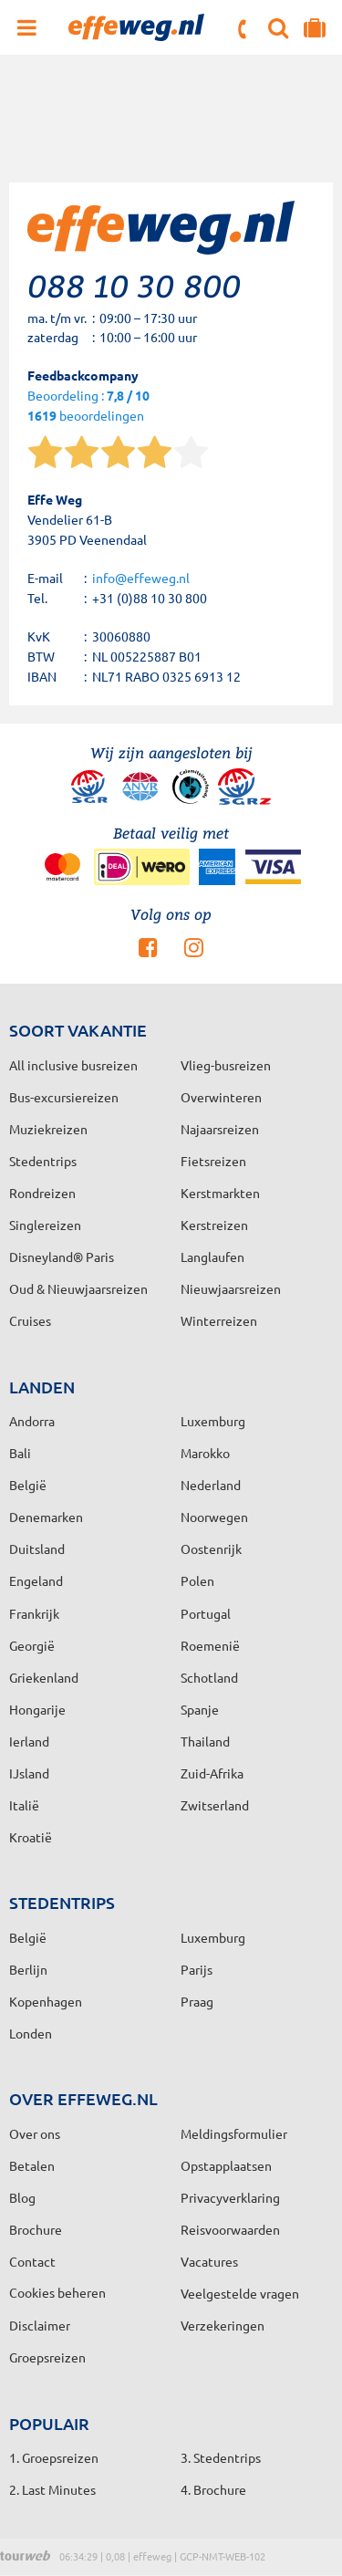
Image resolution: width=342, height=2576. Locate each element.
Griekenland (43, 1677)
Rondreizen (42, 1192)
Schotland (209, 1677)
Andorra (32, 1421)
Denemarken (46, 1516)
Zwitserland (215, 1805)
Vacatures (209, 2261)
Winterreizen (219, 1320)
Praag (197, 2001)
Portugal (206, 1613)
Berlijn (28, 1969)
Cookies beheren (57, 2292)
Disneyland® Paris (61, 1256)
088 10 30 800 (243, 29)
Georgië (32, 1645)
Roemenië (210, 1645)
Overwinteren (221, 1097)
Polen (197, 1580)
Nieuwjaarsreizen (231, 1288)
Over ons (34, 2133)
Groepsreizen (47, 2357)
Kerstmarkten (220, 1192)
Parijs (196, 1969)
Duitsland (37, 1548)
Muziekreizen (48, 1129)
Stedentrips (43, 1160)
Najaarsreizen (220, 1129)
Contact (32, 2261)
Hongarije (37, 1709)
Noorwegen (214, 1516)
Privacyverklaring (230, 2197)
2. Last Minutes (52, 2489)
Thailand (205, 1741)
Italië (24, 1805)
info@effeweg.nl (141, 577)
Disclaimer (39, 2325)
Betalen (32, 2165)
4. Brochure (213, 2489)
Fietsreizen (213, 1160)
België (28, 1484)
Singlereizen (45, 1224)
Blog (22, 2197)
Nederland (211, 1484)
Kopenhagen (45, 2001)
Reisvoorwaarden (230, 2229)
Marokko (205, 1452)
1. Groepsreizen (53, 2457)
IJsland (29, 1773)
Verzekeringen (222, 2325)
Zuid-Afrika (212, 1773)
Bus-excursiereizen (64, 1097)
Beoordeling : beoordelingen (88, 406)
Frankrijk (34, 1613)
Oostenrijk (211, 1548)
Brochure (35, 2229)
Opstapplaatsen (226, 2165)
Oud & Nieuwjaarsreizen (78, 1288)
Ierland (29, 1741)
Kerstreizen (214, 1224)
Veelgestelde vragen (240, 2293)
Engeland (36, 1580)
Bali (20, 1452)
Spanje (200, 1709)
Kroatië (30, 1837)
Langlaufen (212, 1256)
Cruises (30, 1320)
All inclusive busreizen (73, 1065)
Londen (30, 2033)
